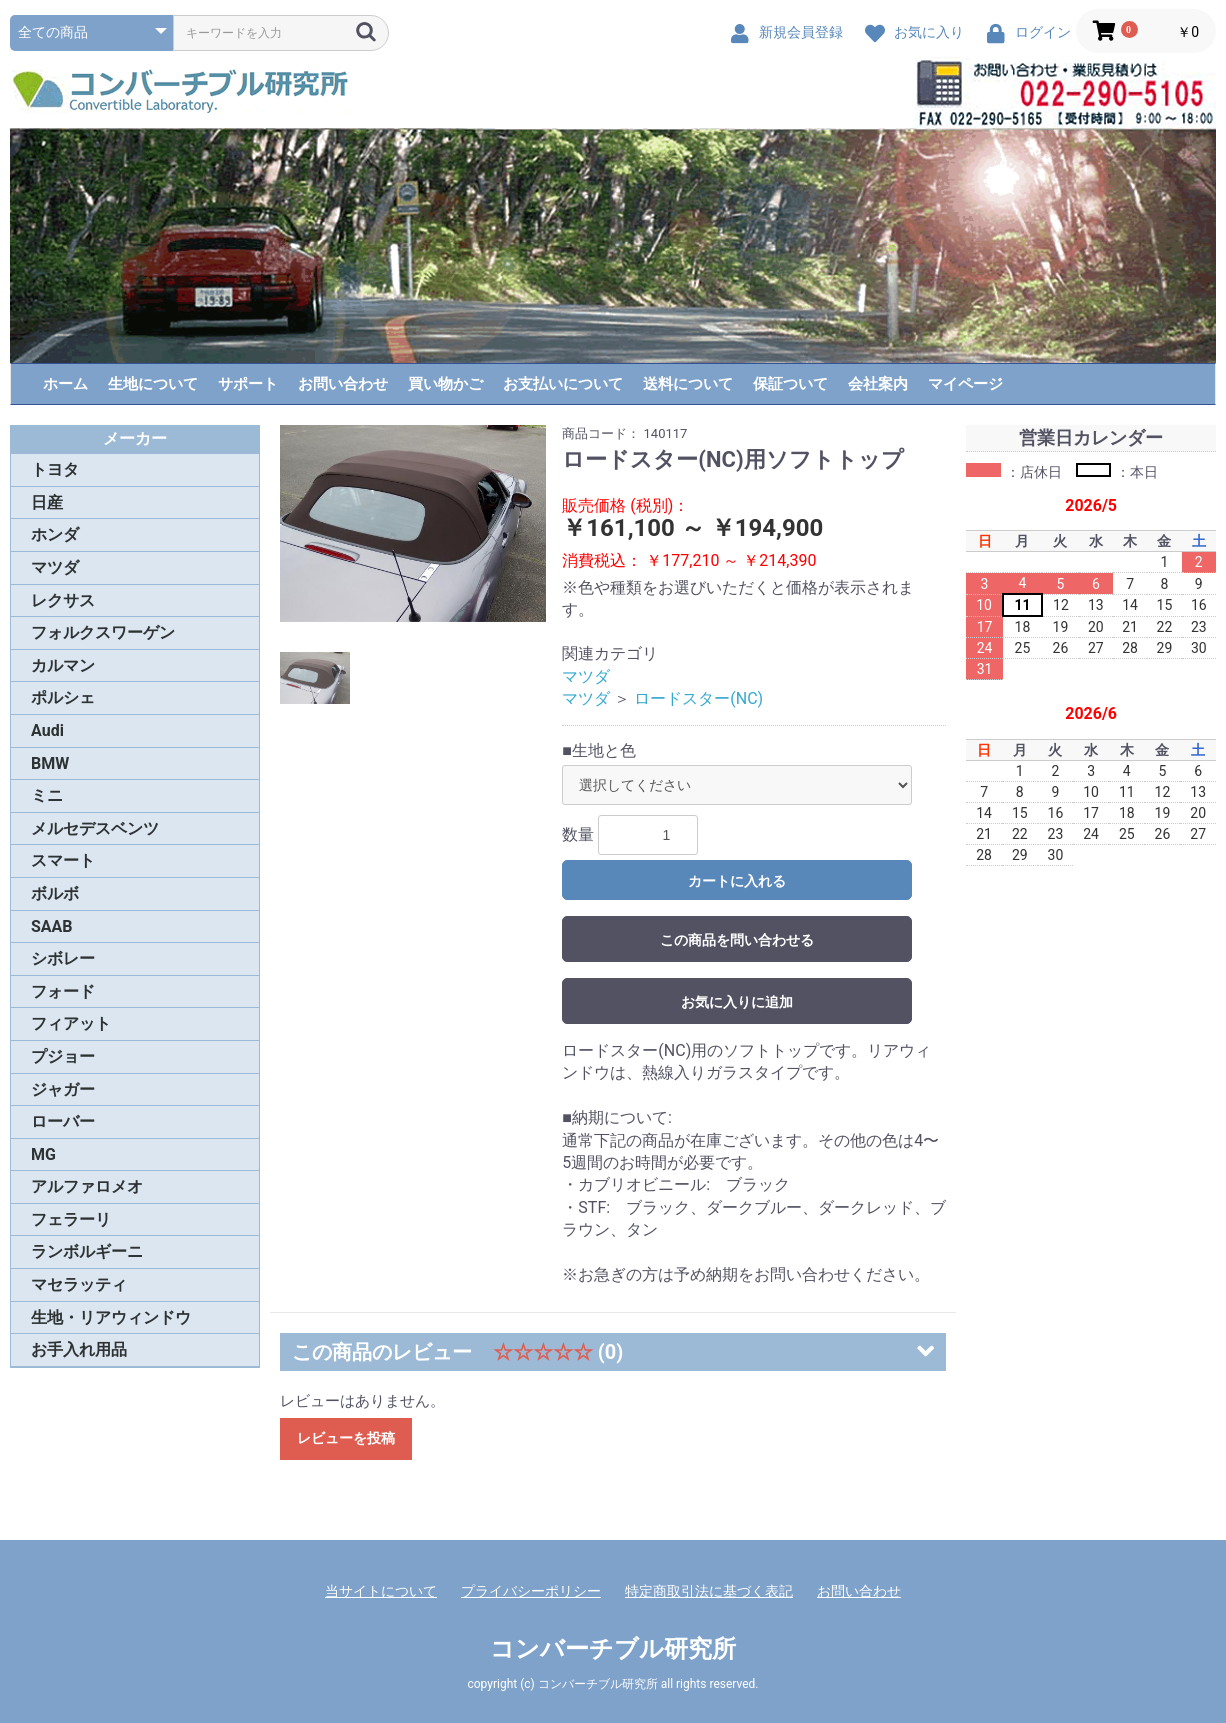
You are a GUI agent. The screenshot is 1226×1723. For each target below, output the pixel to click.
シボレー (63, 958)
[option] (413, 523)
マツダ (55, 567)
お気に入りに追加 (737, 1002)
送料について (688, 384)
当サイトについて (381, 1591)
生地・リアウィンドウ (111, 1317)
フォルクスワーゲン (103, 632)
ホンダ (55, 534)
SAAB (52, 926)
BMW (50, 763)
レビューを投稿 (346, 1438)
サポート (248, 384)
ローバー (63, 1121)
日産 (47, 502)
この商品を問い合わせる (737, 940)
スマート (63, 860)
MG (43, 1154)
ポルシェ (63, 697)
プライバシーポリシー (531, 1591)
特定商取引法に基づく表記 (709, 1591)
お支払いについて (563, 384)
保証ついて (790, 384)
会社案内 (878, 384)
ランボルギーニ (87, 1251)
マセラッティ (79, 1284)
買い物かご (445, 384)
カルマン (63, 665)
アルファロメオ (87, 1186)
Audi (47, 730)
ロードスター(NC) (698, 698)
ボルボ (55, 893)
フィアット (71, 1023)
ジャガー (63, 1089)
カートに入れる (737, 881)
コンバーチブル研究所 (613, 1649)
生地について (153, 384)
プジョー (63, 1056)
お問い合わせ (343, 384)
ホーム (65, 384)
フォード (63, 991)
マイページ (965, 384)
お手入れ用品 (79, 1349)
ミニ (47, 795)
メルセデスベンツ (95, 828)
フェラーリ (71, 1219)
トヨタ (55, 469)
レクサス (63, 600)
